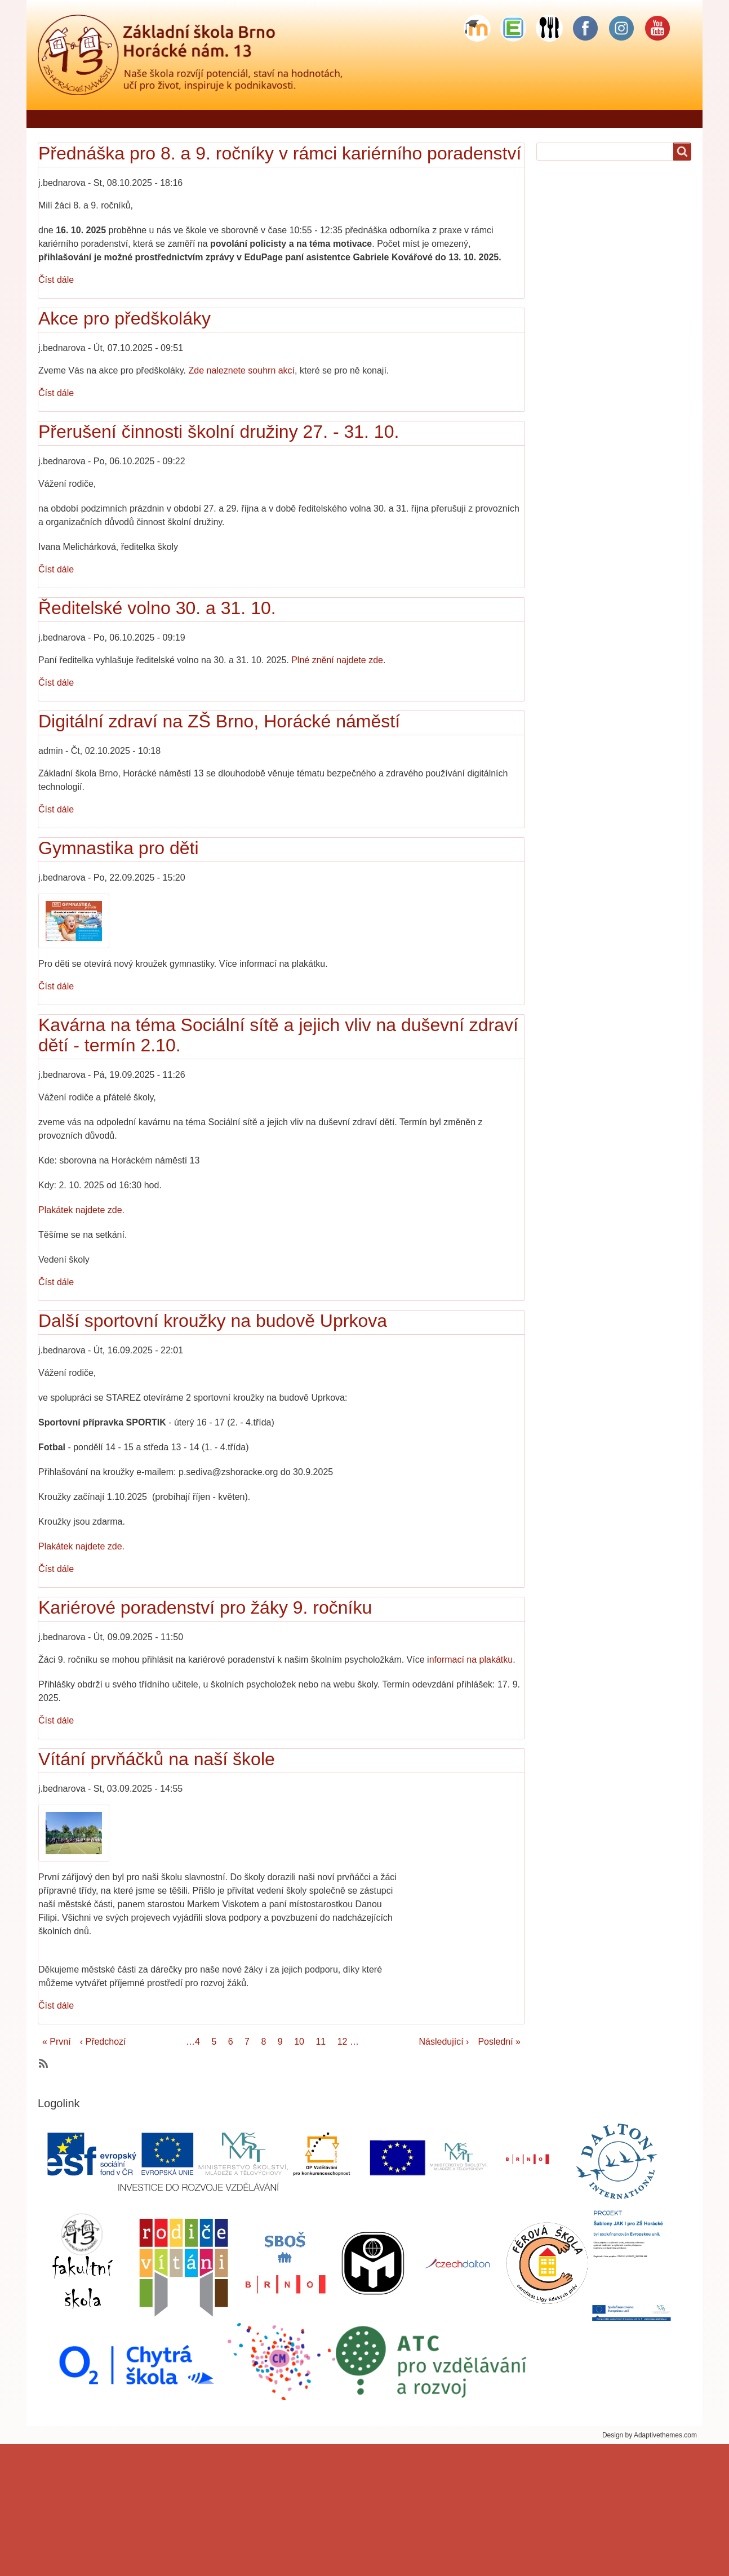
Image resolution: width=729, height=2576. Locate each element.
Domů (55, 118)
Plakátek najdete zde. (81, 1210)
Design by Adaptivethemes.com (649, 2435)
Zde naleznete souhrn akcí (242, 370)
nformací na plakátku (471, 1659)
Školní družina (480, 118)
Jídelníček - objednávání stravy (219, 118)
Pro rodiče (369, 118)
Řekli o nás (112, 118)
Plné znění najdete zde (337, 660)
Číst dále (56, 280)
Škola (315, 118)
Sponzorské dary (657, 118)
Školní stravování (566, 118)
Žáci (420, 118)
